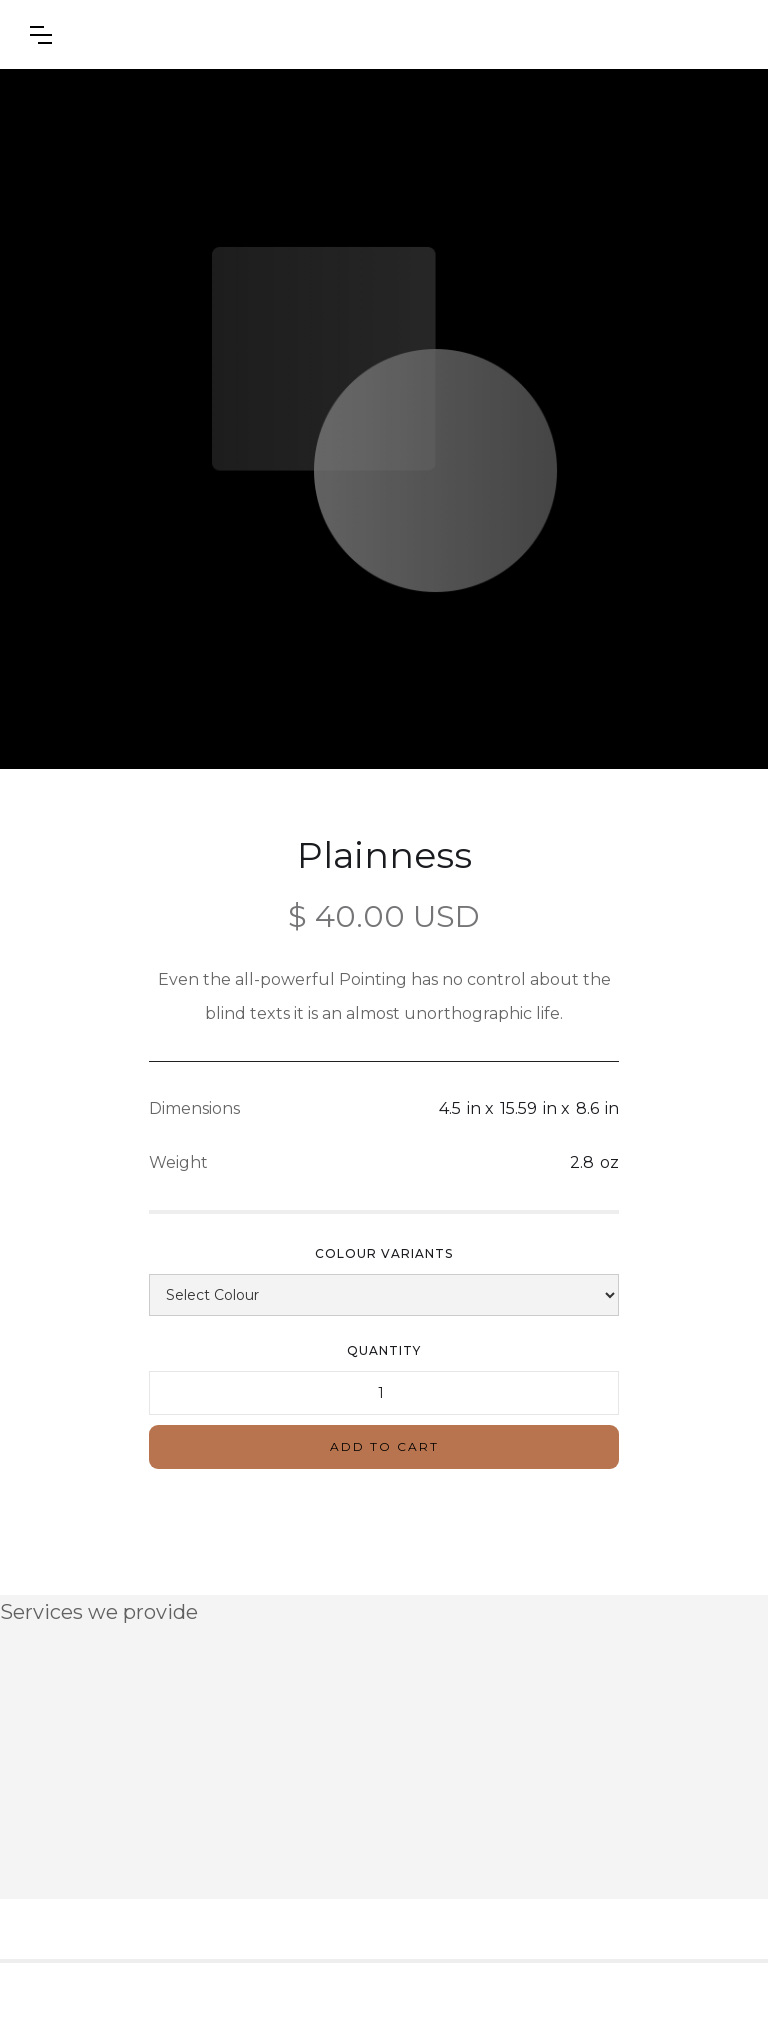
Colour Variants (384, 1253)
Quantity (384, 1350)
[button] (41, 35)
